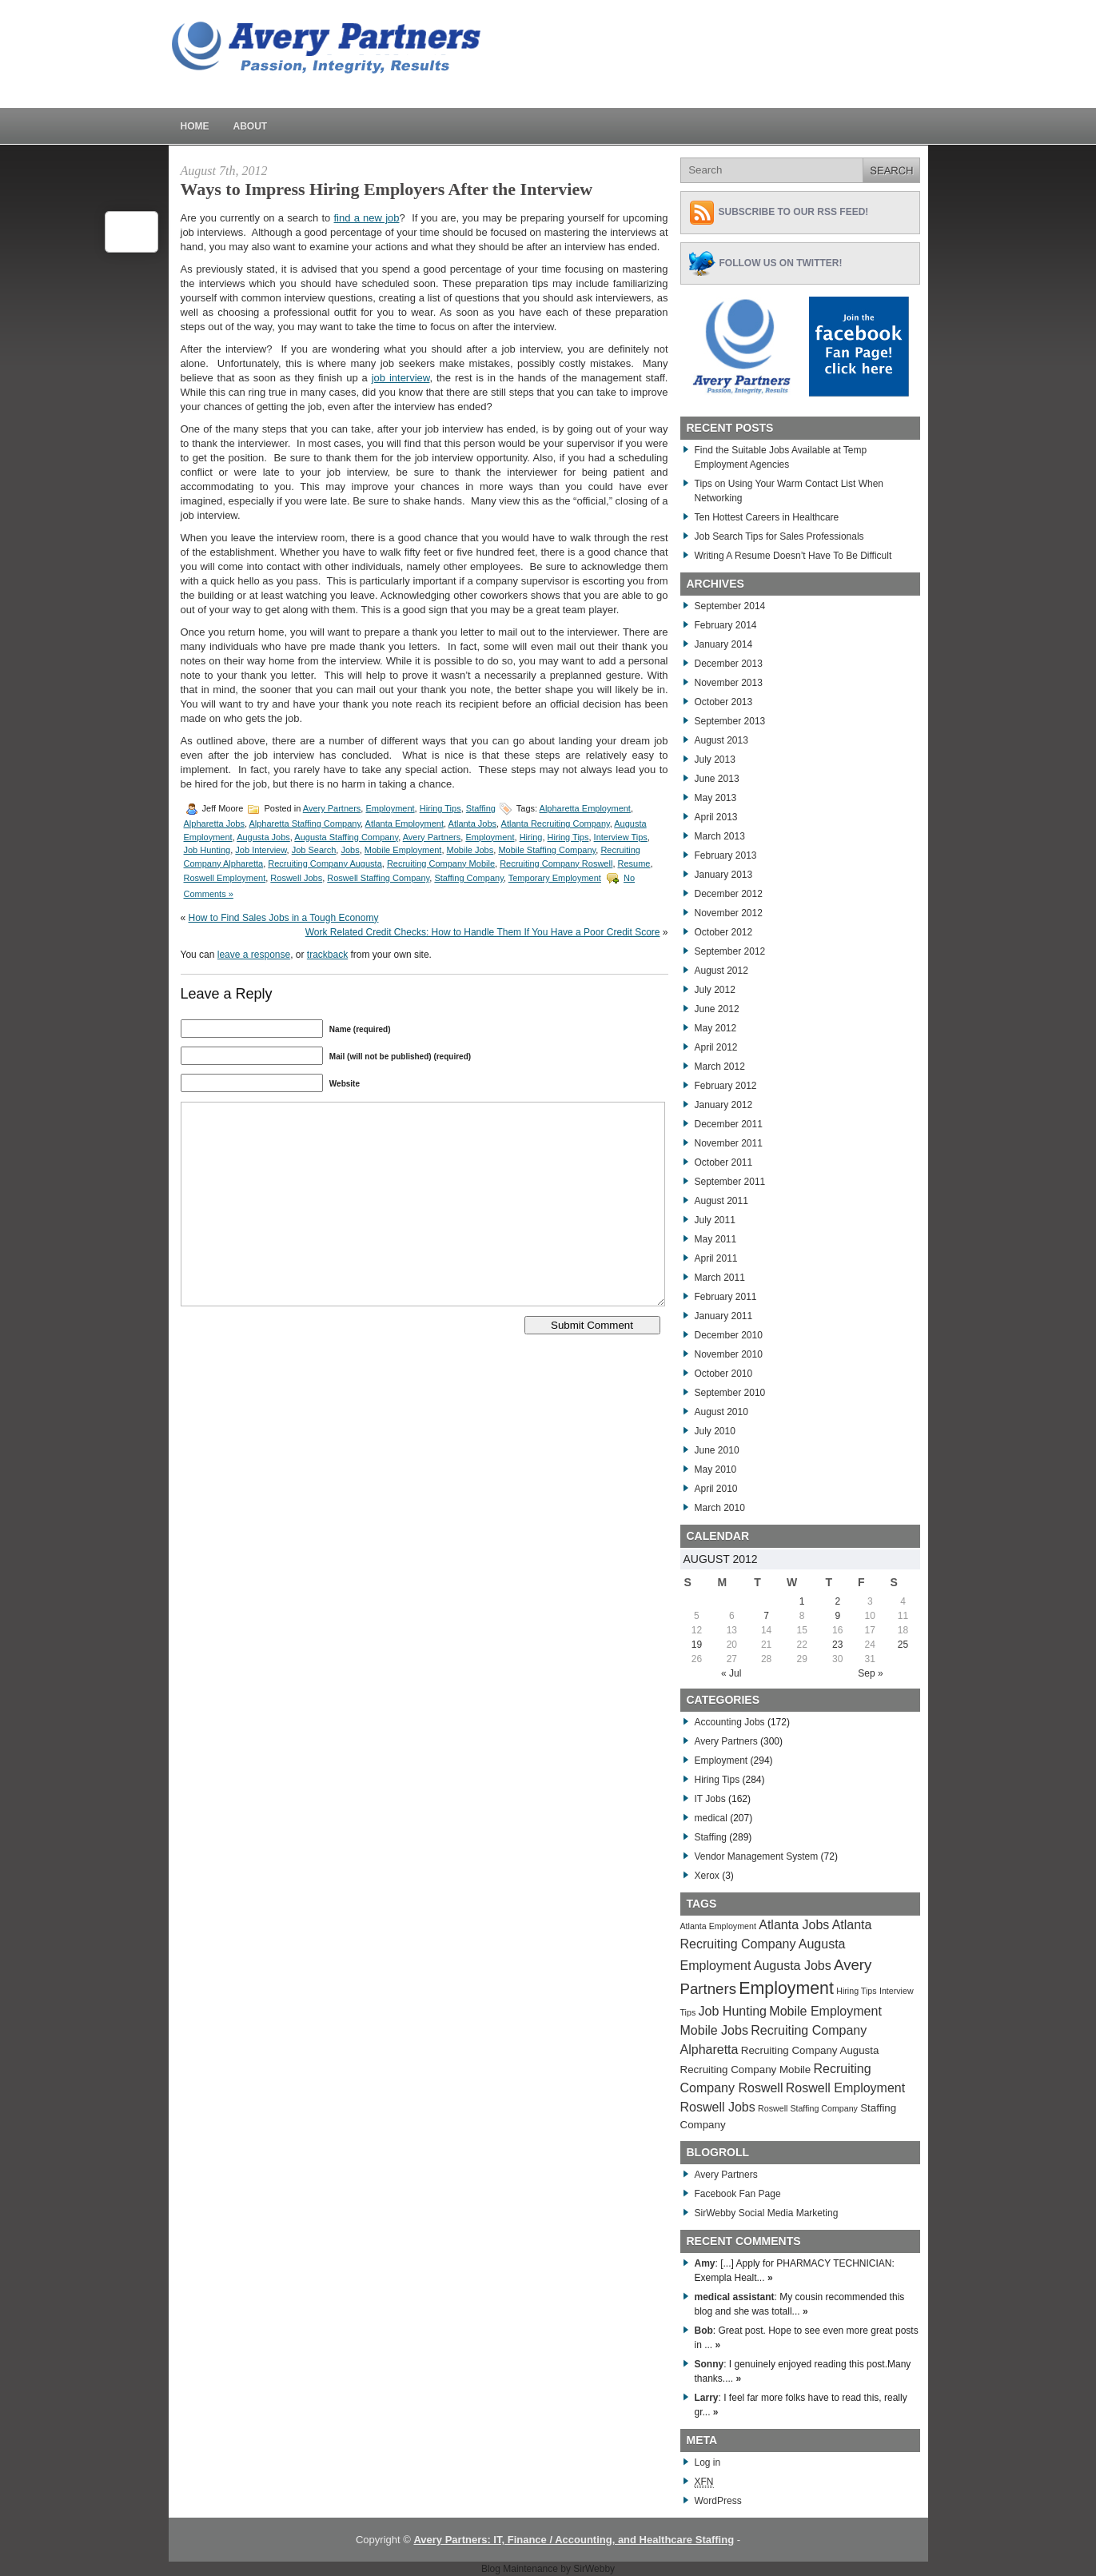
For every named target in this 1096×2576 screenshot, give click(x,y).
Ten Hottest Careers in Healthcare (767, 517)
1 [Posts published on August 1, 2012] (802, 1601)
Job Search (314, 850)
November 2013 (729, 682)
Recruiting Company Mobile (441, 863)
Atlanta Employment (404, 823)
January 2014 (724, 644)
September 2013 (730, 721)
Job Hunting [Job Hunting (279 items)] (733, 2011)
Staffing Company (468, 878)
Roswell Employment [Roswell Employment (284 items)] (845, 2088)
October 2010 (724, 1373)
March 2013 (720, 836)
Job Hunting (207, 850)
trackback (327, 954)
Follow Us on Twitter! (781, 263)
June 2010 (717, 1450)
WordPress (718, 2500)
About (250, 126)
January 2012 (724, 1105)
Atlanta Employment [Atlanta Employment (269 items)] (718, 1926)
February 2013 (726, 855)
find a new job (367, 218)
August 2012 (721, 970)
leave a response (253, 954)
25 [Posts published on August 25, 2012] (903, 1644)
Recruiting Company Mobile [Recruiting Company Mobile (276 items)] (745, 2070)
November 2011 (729, 1143)
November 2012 (729, 913)
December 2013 (729, 663)
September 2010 (730, 1392)
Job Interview (260, 850)
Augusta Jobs (263, 837)
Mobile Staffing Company (547, 850)
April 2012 (716, 1047)
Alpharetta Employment (585, 808)
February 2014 (726, 625)
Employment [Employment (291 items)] (786, 1988)
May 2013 (716, 798)
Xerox (707, 1875)
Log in (708, 2462)
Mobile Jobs (470, 850)
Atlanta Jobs (472, 823)
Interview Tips (621, 837)
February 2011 (726, 1296)
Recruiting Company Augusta (324, 863)
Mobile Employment (403, 850)
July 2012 (715, 989)
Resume (634, 863)
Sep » (870, 1673)
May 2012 (716, 1028)
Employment (389, 808)
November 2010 (729, 1354)
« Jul (731, 1673)
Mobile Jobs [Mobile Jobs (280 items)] (714, 2030)
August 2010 (721, 1412)
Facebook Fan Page (738, 2193)
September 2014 (730, 606)
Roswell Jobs (296, 878)
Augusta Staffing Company (346, 837)
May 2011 (716, 1239)
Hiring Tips (440, 808)
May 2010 (716, 1469)
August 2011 (721, 1200)
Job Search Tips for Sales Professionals (779, 536)
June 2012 (717, 1009)
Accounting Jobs (730, 1722)
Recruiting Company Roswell (556, 863)
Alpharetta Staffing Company (305, 823)
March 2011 (720, 1277)
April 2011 (716, 1258)
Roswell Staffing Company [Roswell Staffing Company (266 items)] (808, 2108)
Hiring (531, 837)
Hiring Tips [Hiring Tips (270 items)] (856, 1991)
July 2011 (715, 1220)
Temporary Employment (554, 878)
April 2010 (716, 1488)
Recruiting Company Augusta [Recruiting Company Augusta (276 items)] (810, 2050)
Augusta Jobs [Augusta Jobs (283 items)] (792, 1965)
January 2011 (724, 1316)
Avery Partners (332, 808)
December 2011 (729, 1124)
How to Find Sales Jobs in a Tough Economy (284, 917)
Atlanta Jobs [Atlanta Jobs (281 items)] (794, 1925)
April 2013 (716, 817)
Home (195, 126)
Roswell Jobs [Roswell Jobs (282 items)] (717, 2107)
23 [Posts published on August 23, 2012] (837, 1644)
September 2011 (730, 1181)
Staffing (481, 808)
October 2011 (724, 1162)
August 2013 (721, 740)
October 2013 (724, 702)
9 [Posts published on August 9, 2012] (837, 1615)
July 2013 (715, 759)
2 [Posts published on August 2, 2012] (837, 1601)
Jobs (350, 850)
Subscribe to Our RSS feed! (794, 211)
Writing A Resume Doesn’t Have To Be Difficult (793, 555)
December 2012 (729, 893)
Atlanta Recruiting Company (555, 823)
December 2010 (729, 1335)
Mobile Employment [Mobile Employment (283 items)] (825, 2011)
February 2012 (726, 1085)
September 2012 (730, 951)
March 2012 (720, 1066)
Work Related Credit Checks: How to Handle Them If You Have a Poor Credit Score (482, 932)
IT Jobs (710, 1798)
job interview (401, 378)
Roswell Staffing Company (378, 878)
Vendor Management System (757, 1856)
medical (711, 1818)
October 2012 (724, 932)
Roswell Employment (225, 878)
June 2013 (717, 778)
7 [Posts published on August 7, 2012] (766, 1615)
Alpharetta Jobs (214, 823)
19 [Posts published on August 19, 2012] (696, 1644)
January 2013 (724, 874)
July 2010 (715, 1431)
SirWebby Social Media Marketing (767, 2213)
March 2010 (720, 1507)
